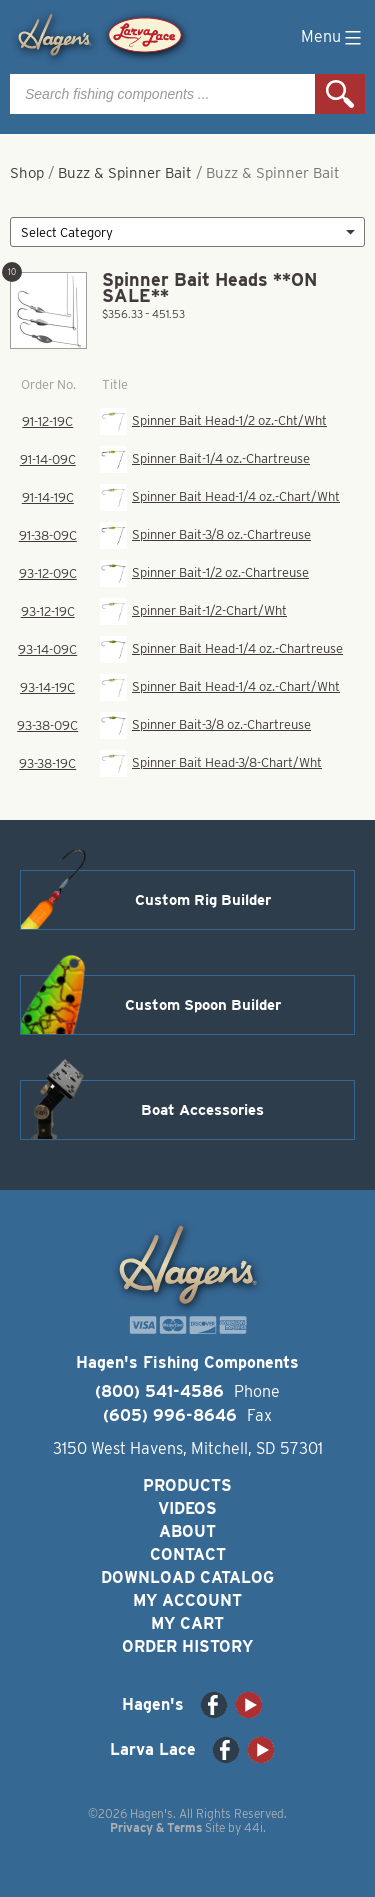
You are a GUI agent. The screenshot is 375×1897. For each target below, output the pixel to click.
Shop (27, 173)
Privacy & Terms (156, 1827)
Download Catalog (187, 1577)
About (187, 1531)
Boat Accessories (202, 1110)
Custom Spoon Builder (203, 1005)
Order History (187, 1646)
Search (340, 94)
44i (253, 1827)
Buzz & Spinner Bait (125, 173)
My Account (187, 1600)
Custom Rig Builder (203, 900)
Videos (187, 1508)
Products (187, 1485)
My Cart (187, 1623)
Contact (188, 1554)
